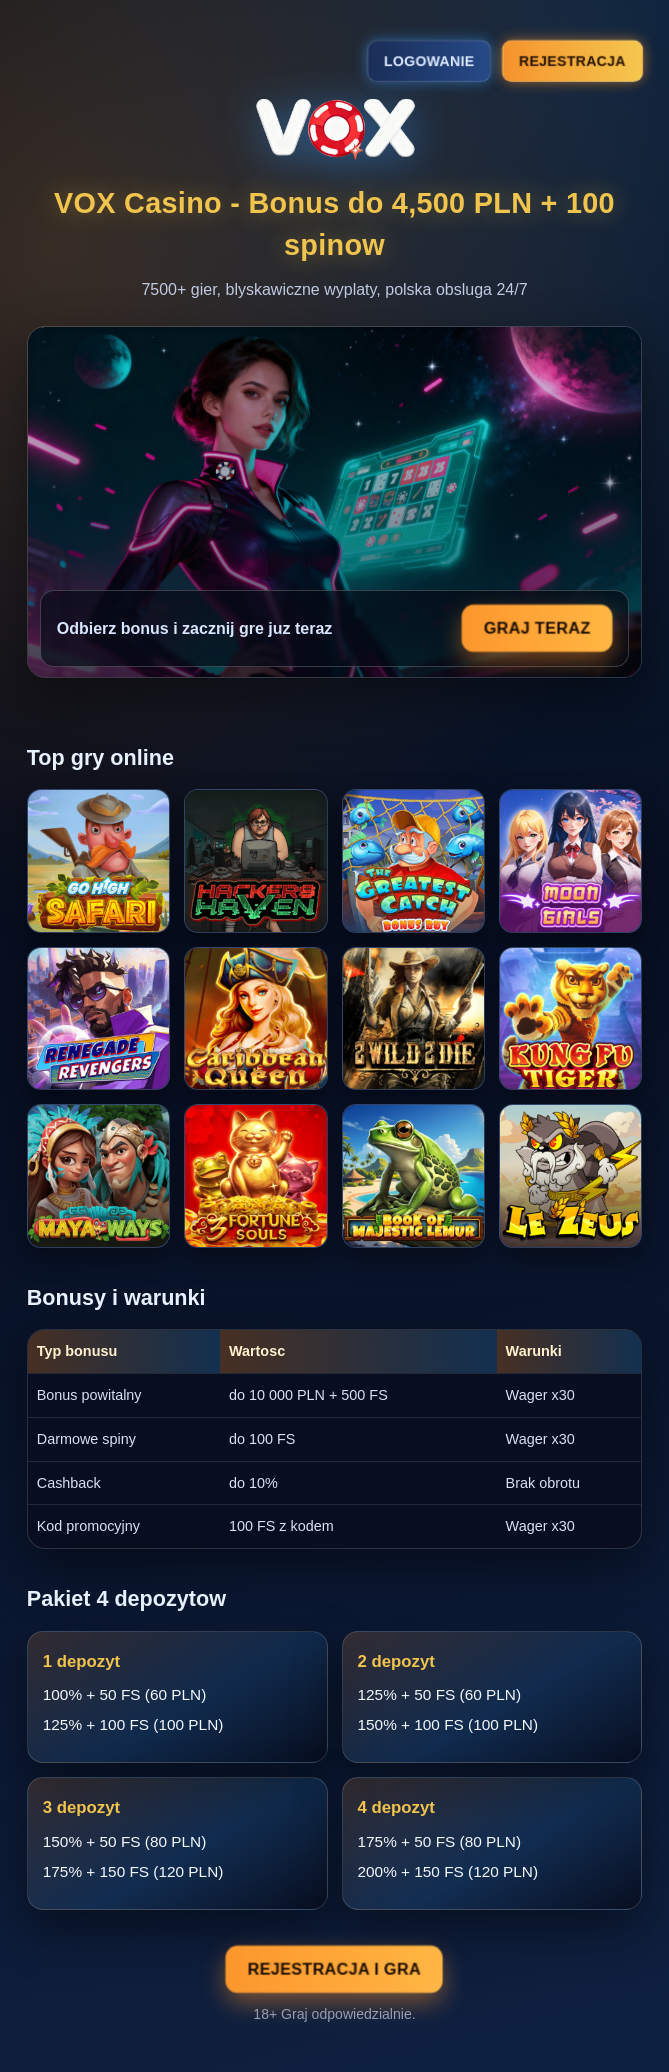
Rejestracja (572, 60)
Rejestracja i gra (334, 1969)
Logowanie (429, 61)
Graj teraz (537, 628)
